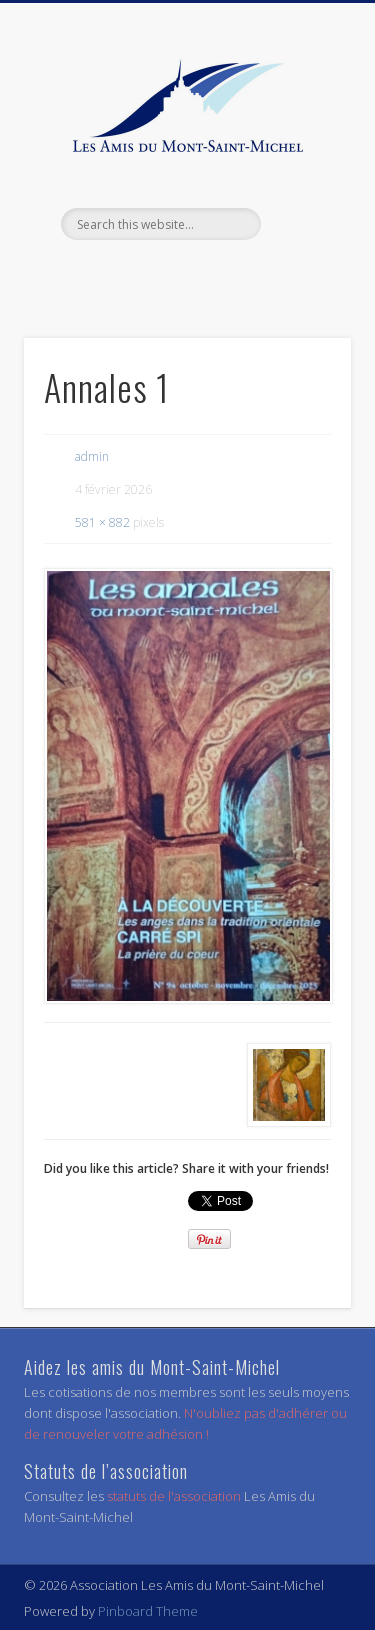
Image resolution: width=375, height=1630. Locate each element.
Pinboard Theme (148, 1611)
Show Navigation (303, 179)
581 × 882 (102, 522)
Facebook (185, 274)
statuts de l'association (175, 1496)
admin (92, 456)
